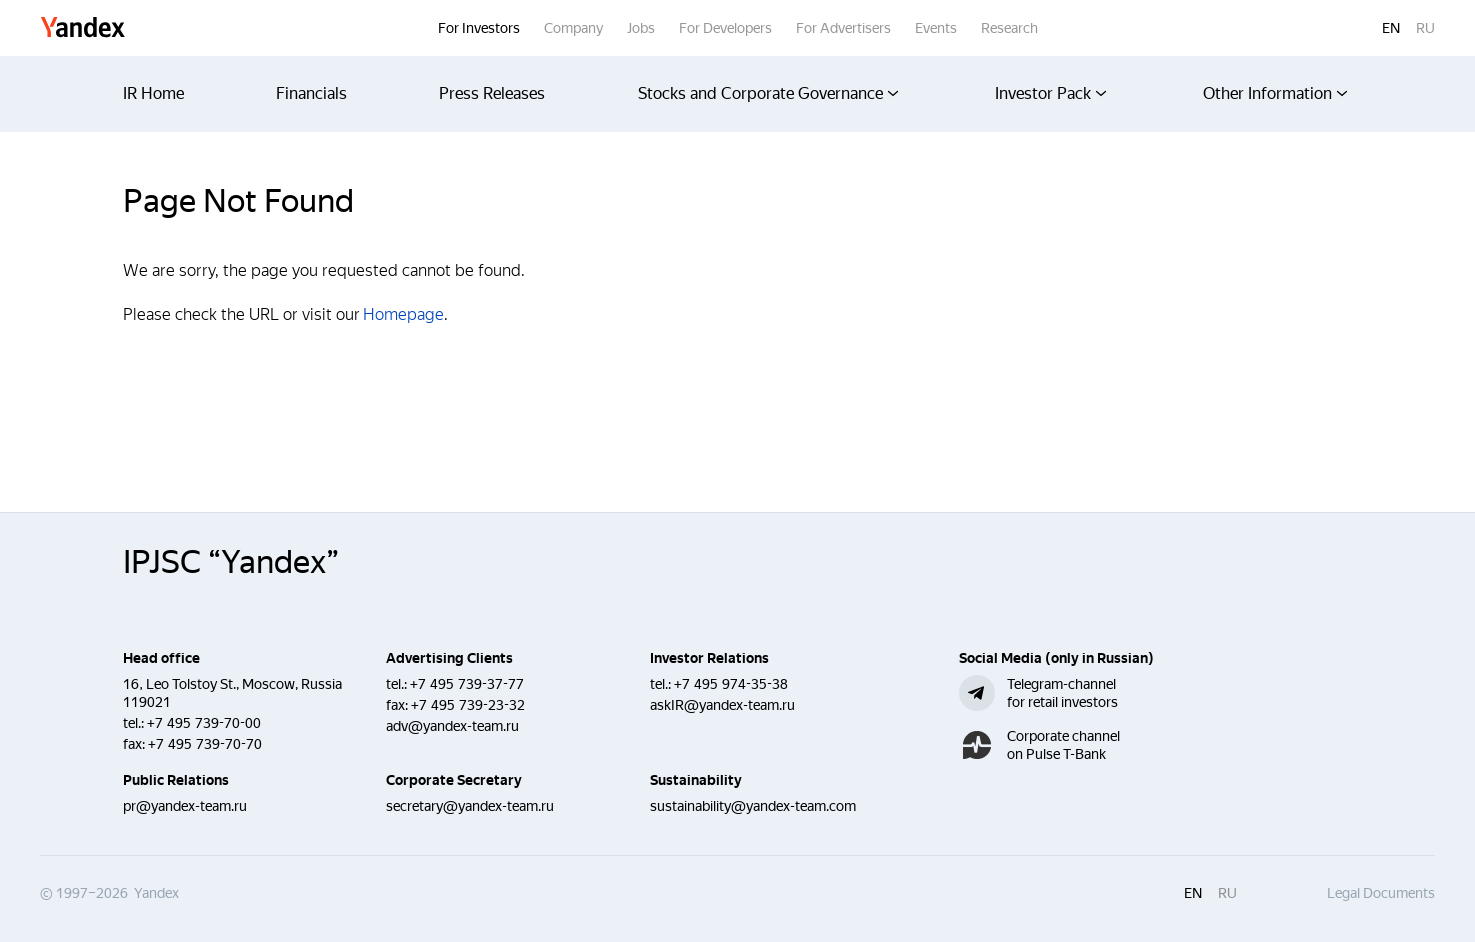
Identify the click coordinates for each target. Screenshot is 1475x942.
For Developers (725, 28)
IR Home (153, 93)
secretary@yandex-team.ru (470, 806)
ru (1425, 28)
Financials (311, 93)
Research (1009, 28)
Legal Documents (1381, 893)
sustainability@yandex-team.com (753, 806)
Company (573, 28)
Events (936, 28)
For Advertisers (843, 28)
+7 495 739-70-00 (204, 723)
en (1391, 28)
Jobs (641, 28)
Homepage (403, 314)
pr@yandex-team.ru (185, 806)
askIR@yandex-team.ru (722, 705)
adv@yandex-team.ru (452, 726)
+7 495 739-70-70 (205, 744)
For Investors (479, 28)
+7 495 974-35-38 (731, 684)
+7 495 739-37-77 (467, 684)
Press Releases (492, 93)
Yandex (83, 28)
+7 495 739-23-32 (468, 705)
